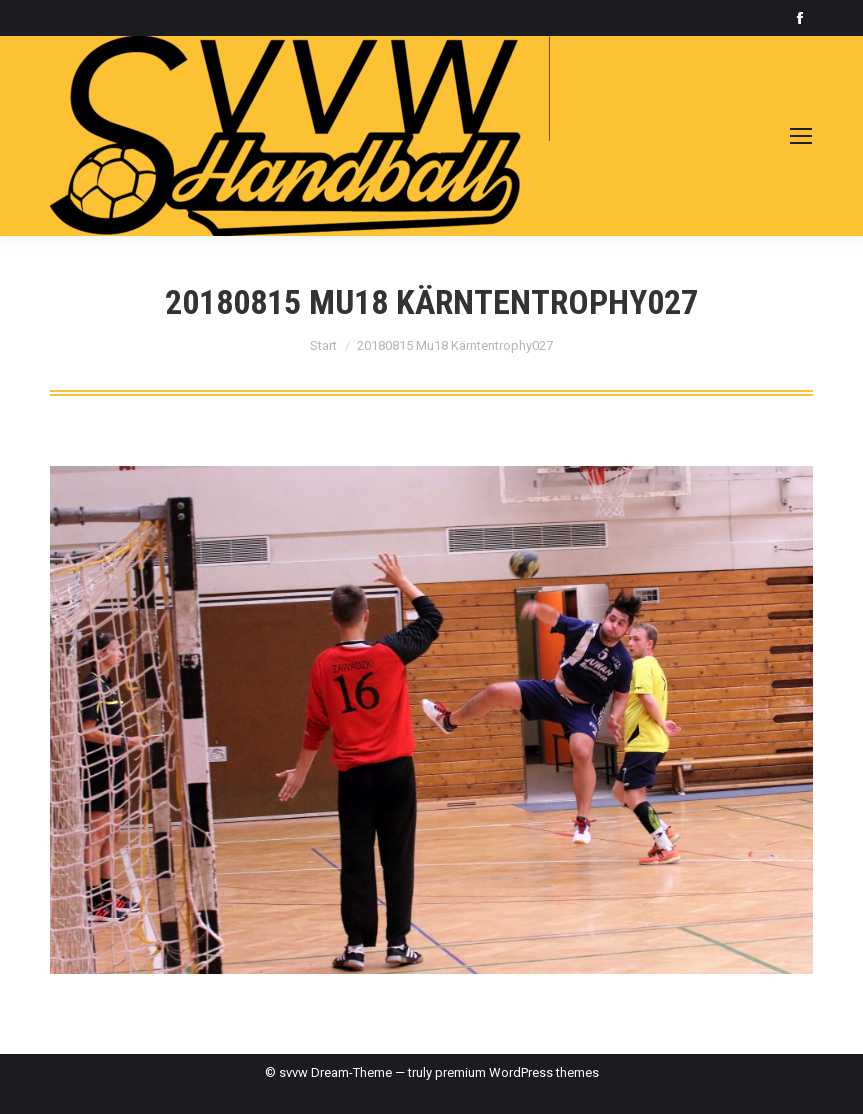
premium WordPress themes (517, 1072)
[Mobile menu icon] (801, 136)
